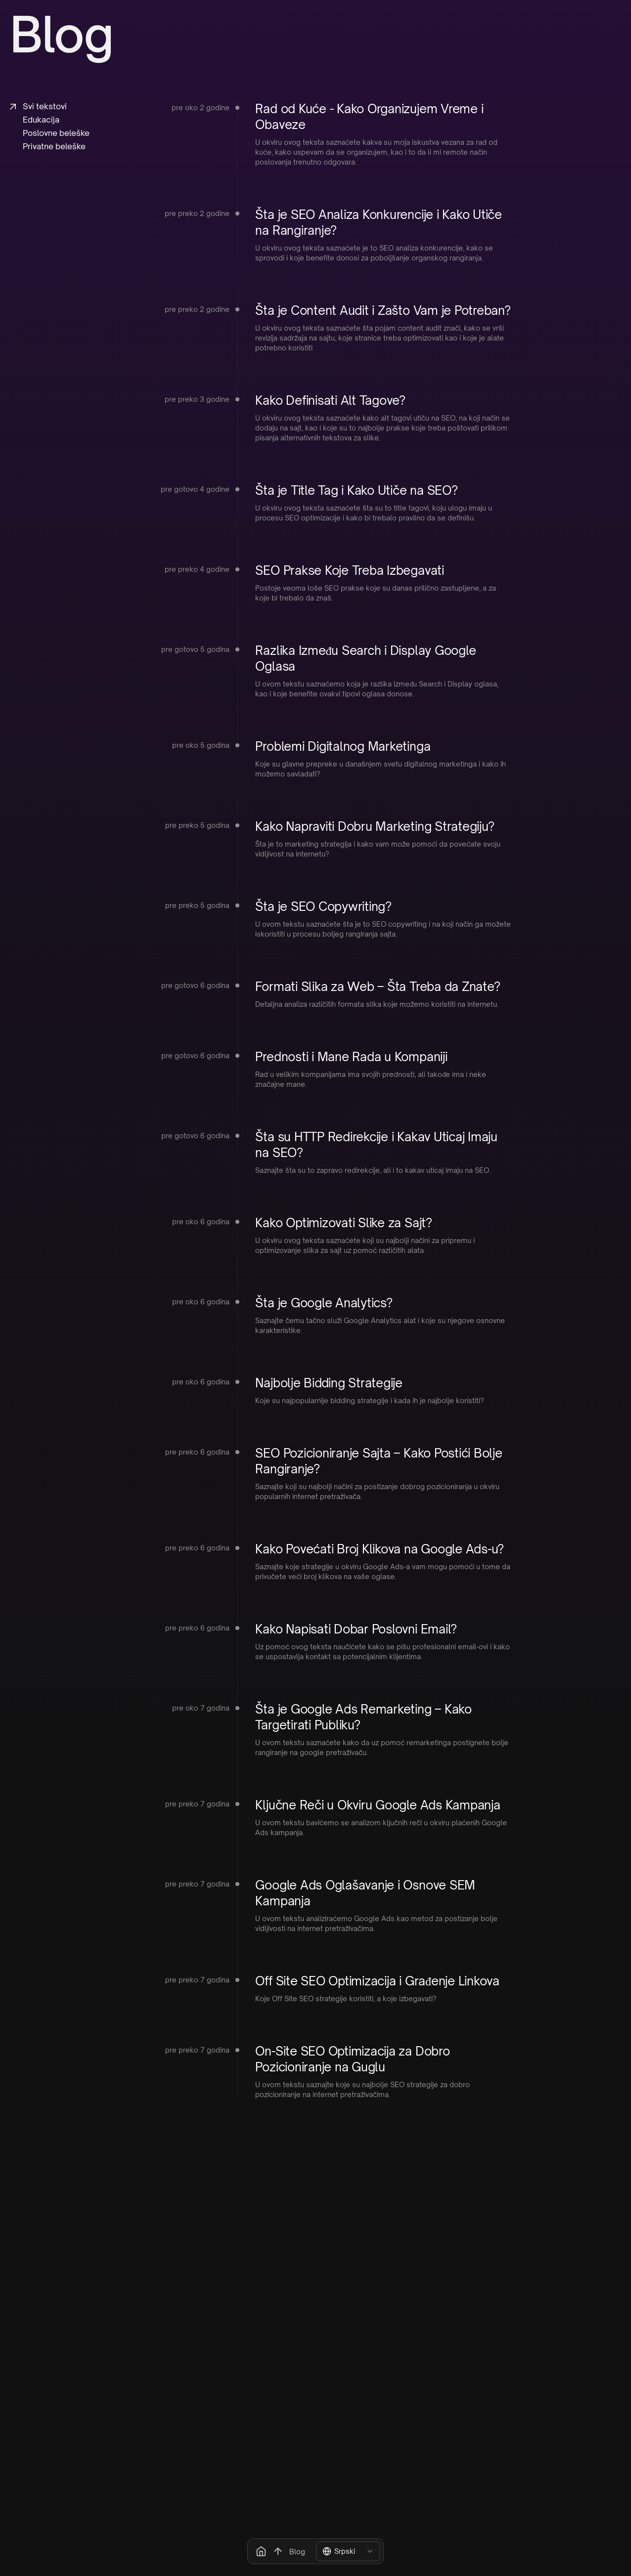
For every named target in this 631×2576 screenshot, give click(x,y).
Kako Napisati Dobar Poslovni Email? (356, 1629)
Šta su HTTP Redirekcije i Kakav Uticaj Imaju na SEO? (376, 1144)
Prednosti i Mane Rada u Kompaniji (351, 1056)
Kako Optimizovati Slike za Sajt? (343, 1222)
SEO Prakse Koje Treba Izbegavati (349, 570)
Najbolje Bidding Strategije (329, 1382)
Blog (297, 2551)
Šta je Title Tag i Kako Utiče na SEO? (356, 490)
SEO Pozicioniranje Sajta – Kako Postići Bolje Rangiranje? (378, 1461)
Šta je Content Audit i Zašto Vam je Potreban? (382, 310)
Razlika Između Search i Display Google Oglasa (365, 658)
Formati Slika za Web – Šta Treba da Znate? (377, 986)
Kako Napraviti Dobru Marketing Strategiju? (374, 826)
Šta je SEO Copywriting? (323, 906)
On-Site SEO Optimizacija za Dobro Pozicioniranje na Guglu (352, 2059)
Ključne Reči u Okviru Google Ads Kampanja (377, 1805)
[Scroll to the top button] (277, 2551)
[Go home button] (261, 2551)
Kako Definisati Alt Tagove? (330, 400)
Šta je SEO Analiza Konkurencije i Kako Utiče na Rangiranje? (378, 222)
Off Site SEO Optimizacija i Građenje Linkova (377, 1981)
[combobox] (348, 2551)
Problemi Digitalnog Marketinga (342, 746)
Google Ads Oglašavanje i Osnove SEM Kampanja (365, 1893)
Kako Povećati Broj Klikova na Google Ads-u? (379, 1549)
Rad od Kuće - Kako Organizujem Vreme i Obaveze (369, 116)
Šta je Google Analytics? (323, 1302)
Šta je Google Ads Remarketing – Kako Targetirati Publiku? (363, 1717)
